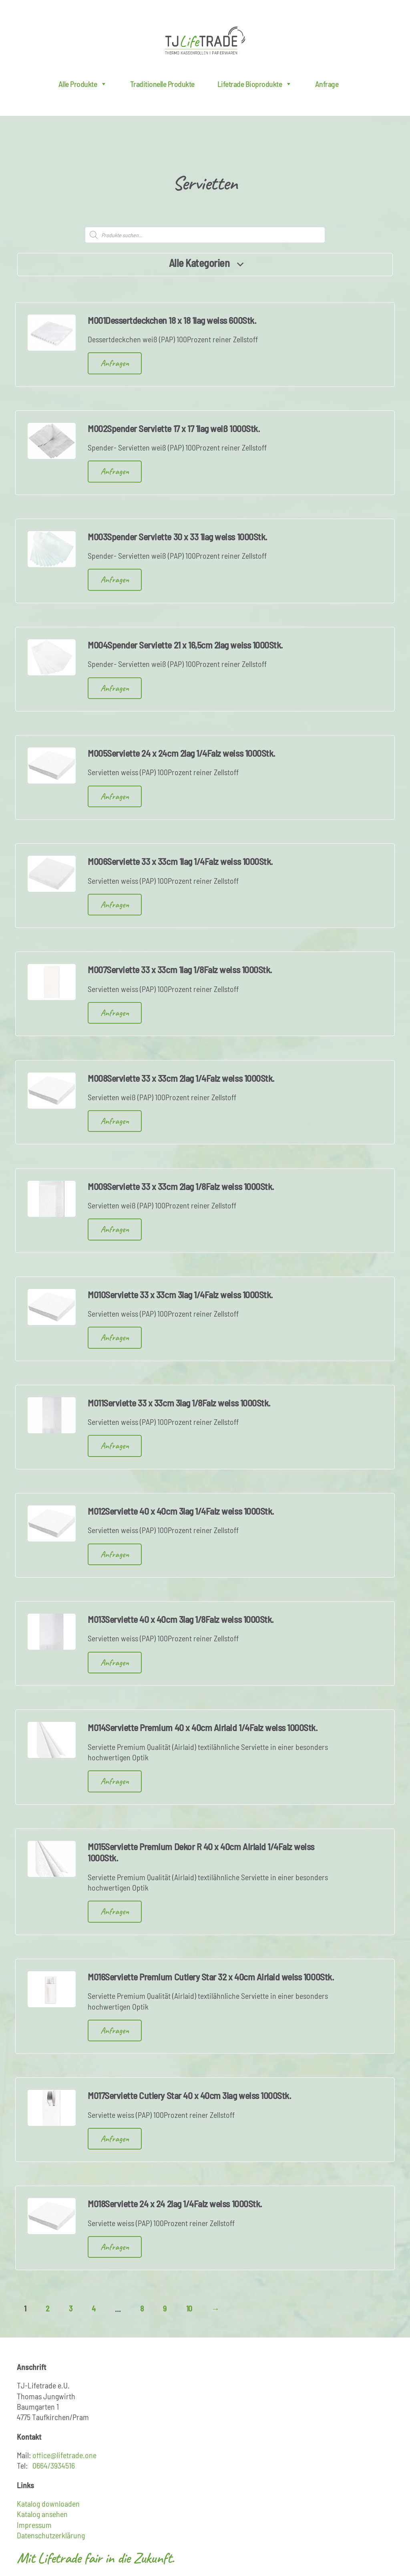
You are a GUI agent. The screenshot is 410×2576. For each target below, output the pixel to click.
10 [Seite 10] (189, 2308)
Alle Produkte (82, 84)
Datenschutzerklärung (51, 2535)
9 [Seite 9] (165, 2308)
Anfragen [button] (114, 363)
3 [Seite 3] (70, 2308)
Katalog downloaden (48, 2503)
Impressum (34, 2525)
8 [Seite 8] (142, 2308)
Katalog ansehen (42, 2514)
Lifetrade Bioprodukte (254, 84)
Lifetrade (205, 40)
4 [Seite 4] (94, 2308)
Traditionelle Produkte (162, 84)
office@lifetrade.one (64, 2455)
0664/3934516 (53, 2465)
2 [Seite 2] (48, 2308)
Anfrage (327, 84)
